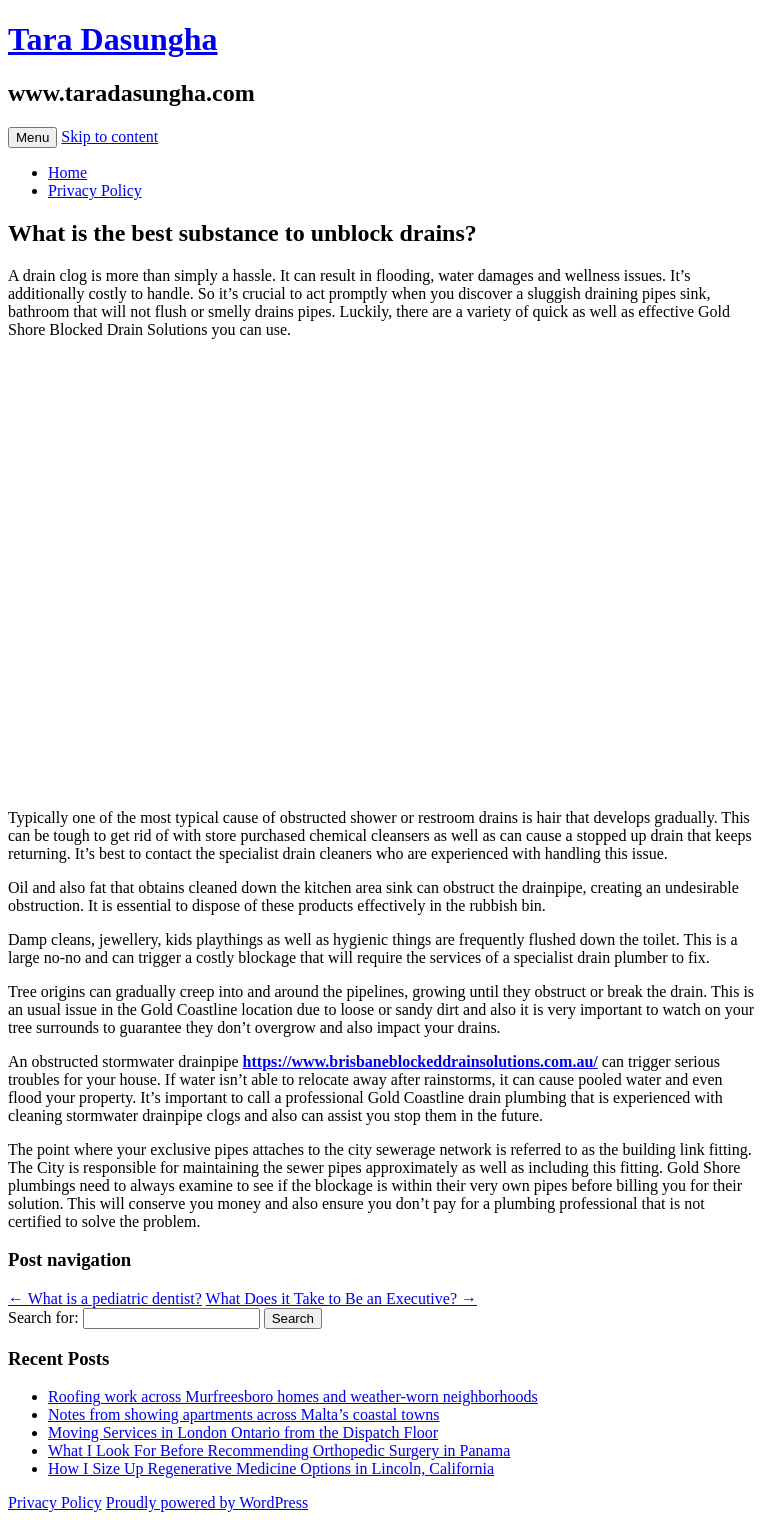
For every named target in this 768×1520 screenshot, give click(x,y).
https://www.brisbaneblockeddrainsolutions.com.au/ (420, 1061)
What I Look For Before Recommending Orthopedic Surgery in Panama (279, 1450)
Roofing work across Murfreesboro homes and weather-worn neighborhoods (293, 1396)
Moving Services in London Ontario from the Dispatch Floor (243, 1432)
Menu (32, 137)
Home (67, 172)
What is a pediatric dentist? (105, 1298)
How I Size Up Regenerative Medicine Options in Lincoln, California (271, 1468)
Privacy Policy (95, 190)
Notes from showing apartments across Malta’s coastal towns (243, 1414)
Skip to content (109, 136)
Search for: (43, 1317)
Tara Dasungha (113, 39)
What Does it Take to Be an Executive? (341, 1298)
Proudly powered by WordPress (207, 1502)
